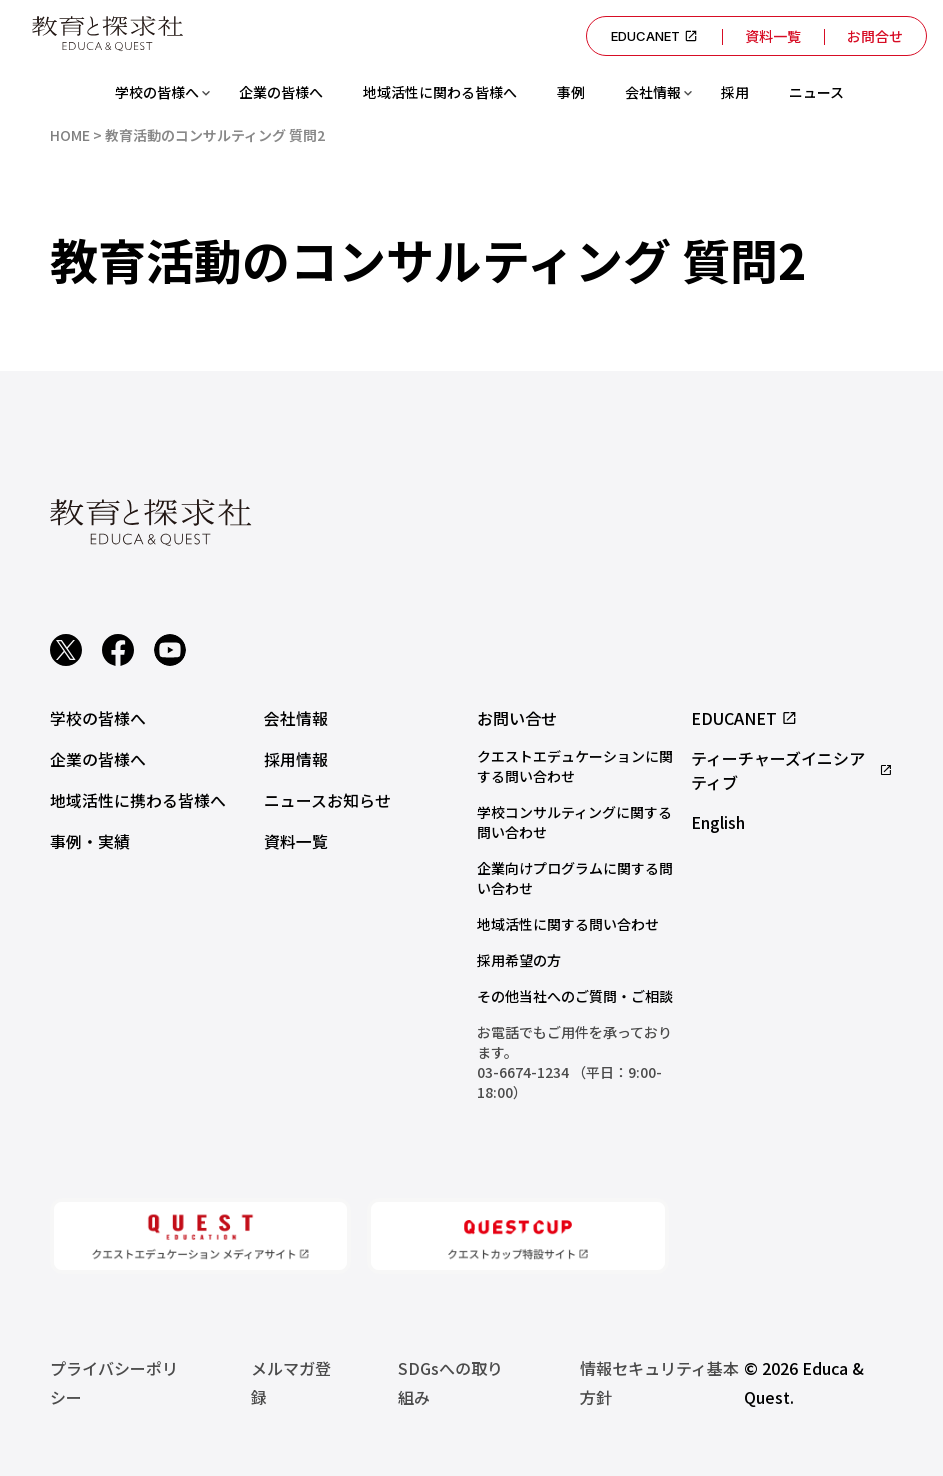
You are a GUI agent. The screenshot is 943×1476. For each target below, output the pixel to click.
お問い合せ (517, 718)
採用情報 (296, 758)
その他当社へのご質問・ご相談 (575, 996)
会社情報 (653, 92)
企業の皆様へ (281, 92)
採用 (735, 92)
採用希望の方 (519, 960)
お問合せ (874, 36)
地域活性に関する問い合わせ (568, 924)
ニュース (816, 92)
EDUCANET (650, 36)
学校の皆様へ (157, 92)
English (718, 822)
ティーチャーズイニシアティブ (792, 770)
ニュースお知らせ (327, 798)
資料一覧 (770, 36)
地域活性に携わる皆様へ (138, 798)
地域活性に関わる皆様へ (440, 92)
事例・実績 (90, 838)
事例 (571, 92)
